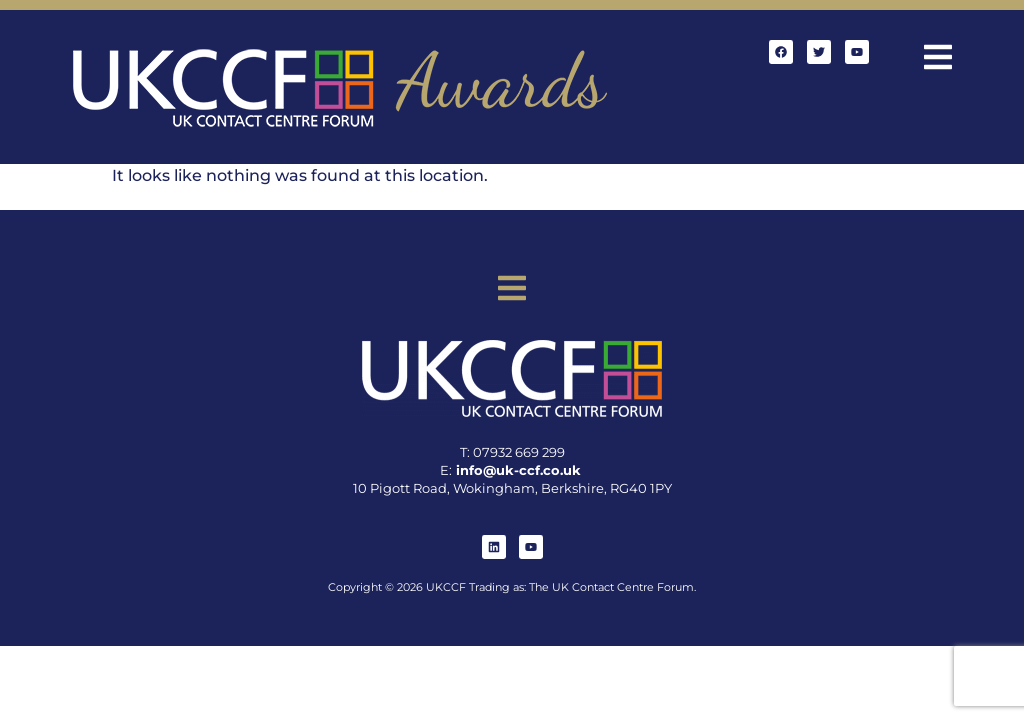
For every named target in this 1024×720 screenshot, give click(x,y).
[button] (938, 59)
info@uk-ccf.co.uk (518, 470)
